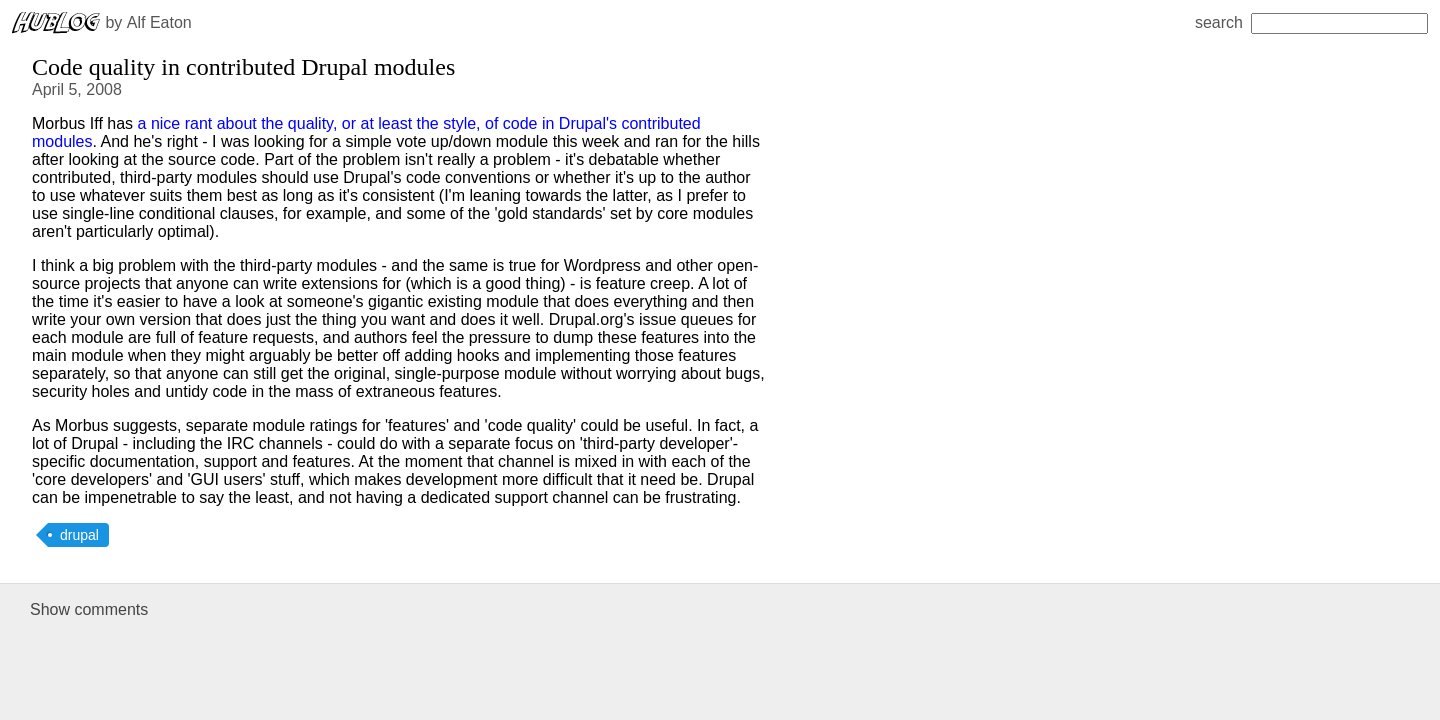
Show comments (89, 609)
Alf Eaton (159, 22)
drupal (79, 535)
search (1311, 22)
